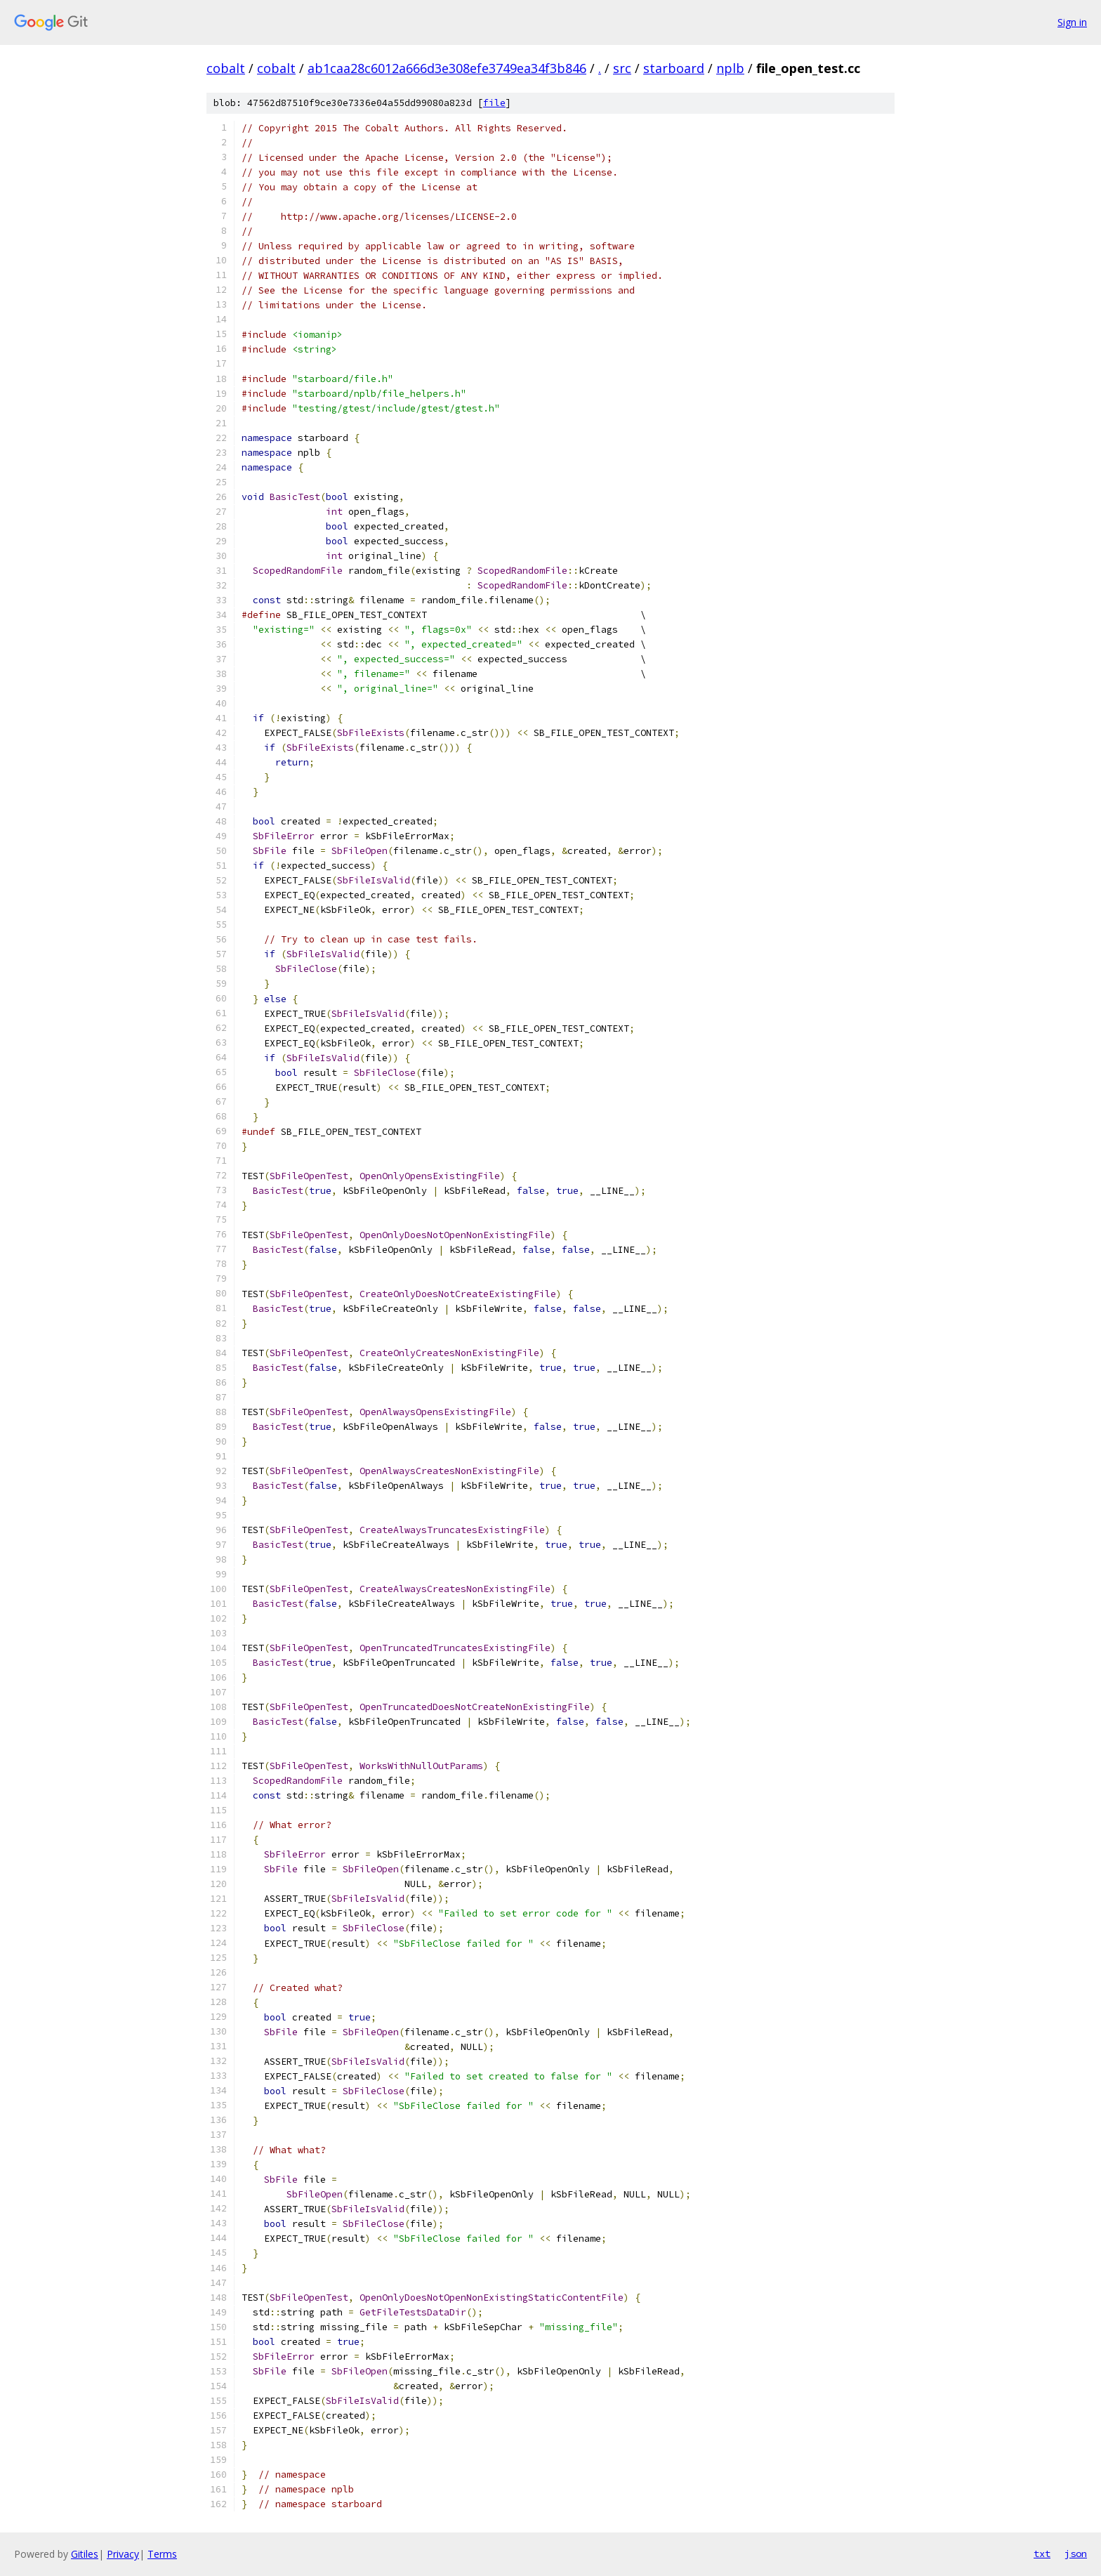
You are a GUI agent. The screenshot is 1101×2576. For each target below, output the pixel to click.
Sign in (1072, 22)
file (494, 103)
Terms (162, 2554)
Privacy (123, 2554)
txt (1042, 2553)
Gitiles (84, 2554)
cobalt (225, 68)
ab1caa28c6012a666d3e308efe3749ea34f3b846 (447, 68)
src (622, 68)
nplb (730, 68)
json (1075, 2553)
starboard (673, 68)
